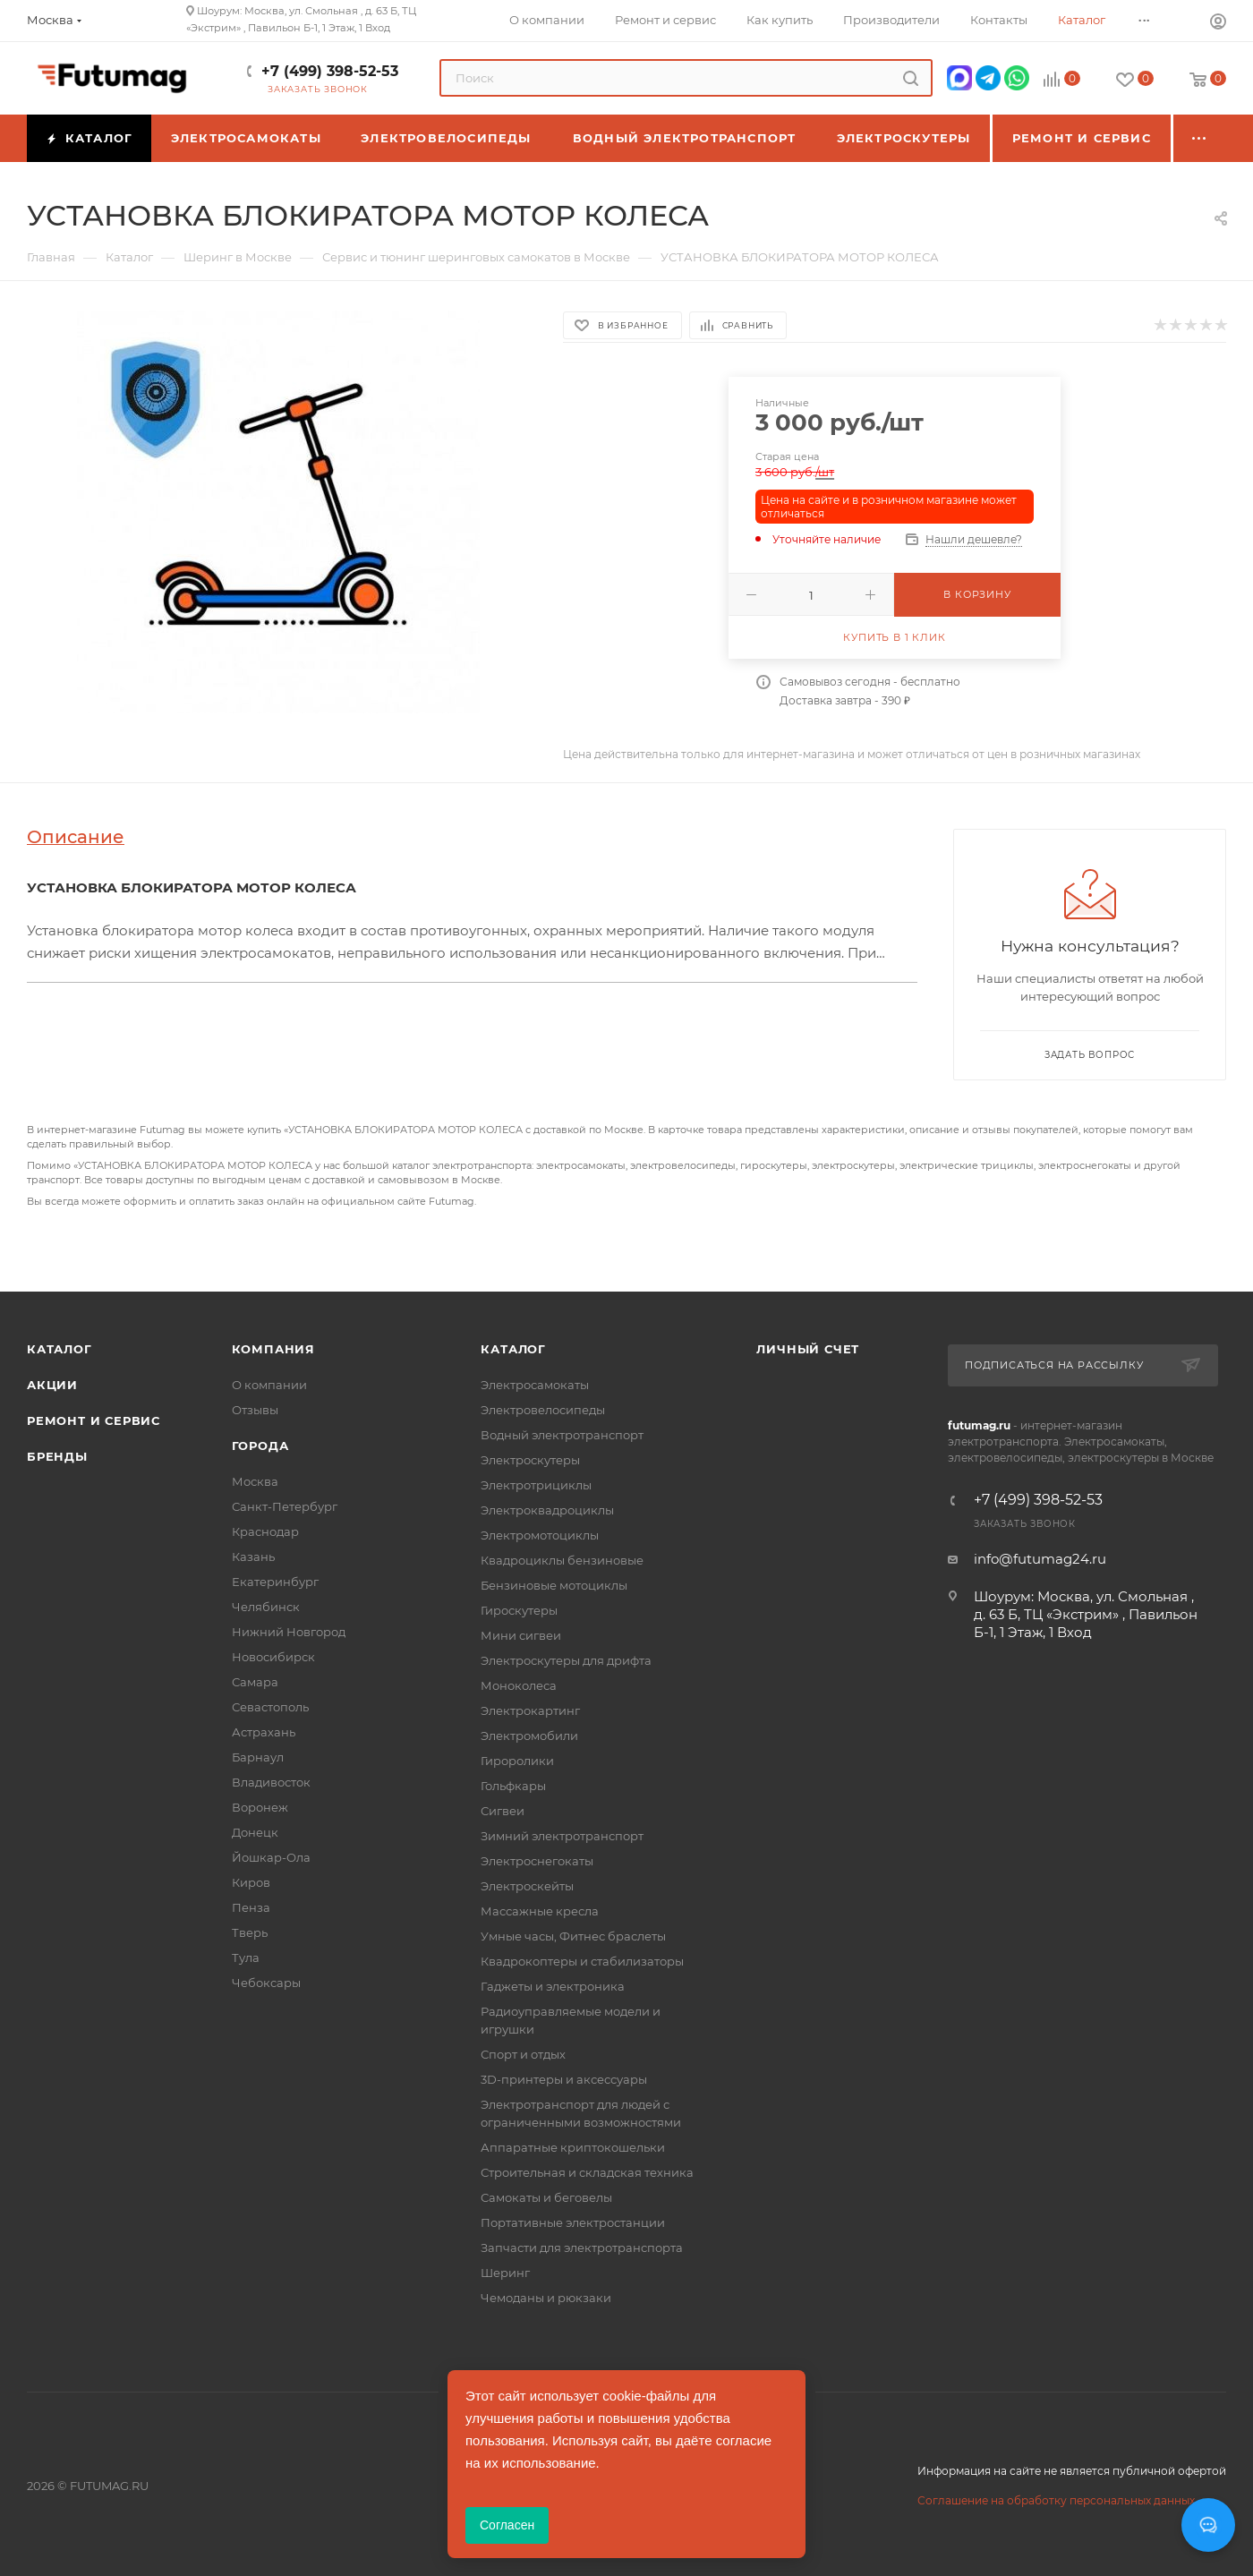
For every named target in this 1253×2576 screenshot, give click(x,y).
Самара (255, 1682)
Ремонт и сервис (93, 1420)
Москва (255, 1481)
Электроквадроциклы (547, 1510)
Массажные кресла (540, 1911)
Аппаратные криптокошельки (573, 2147)
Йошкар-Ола (271, 1857)
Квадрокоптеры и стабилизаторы (582, 1961)
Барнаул (258, 1757)
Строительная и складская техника (587, 2172)
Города (260, 1445)
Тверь (250, 1932)
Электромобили (529, 1735)
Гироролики (517, 1760)
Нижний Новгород (288, 1632)
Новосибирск (273, 1657)
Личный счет (807, 1349)
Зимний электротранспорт (562, 1836)
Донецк (255, 1832)
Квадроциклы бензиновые (562, 1560)
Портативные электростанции (573, 2222)
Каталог (59, 1349)
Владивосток (271, 1782)
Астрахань (263, 1732)
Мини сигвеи (521, 1635)
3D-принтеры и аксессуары (564, 2079)
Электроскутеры (530, 1460)
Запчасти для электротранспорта (582, 2247)
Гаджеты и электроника (553, 1986)
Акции (52, 1385)
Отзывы (255, 1410)
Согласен (507, 2525)
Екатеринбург (275, 1581)
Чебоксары (266, 1982)
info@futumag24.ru (1040, 1558)
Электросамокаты (535, 1385)
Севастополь (270, 1707)
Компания (273, 1349)
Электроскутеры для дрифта (566, 1660)
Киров (251, 1882)
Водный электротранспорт (562, 1435)
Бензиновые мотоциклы (554, 1585)
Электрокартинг (530, 1710)
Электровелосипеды (543, 1410)
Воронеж (260, 1807)
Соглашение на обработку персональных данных (1056, 2500)
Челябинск (266, 1606)
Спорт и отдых (523, 2054)
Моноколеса (519, 1685)
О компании (269, 1385)
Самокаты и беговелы (546, 2197)
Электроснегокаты (537, 1861)
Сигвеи (502, 1811)
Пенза (251, 1907)
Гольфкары (513, 1785)
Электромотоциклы (540, 1535)
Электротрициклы (536, 1485)
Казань (253, 1556)
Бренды (57, 1456)
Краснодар (265, 1531)
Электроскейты (527, 1886)
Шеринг (505, 2272)
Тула (246, 1957)
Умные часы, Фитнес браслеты (573, 1936)
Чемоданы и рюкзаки (546, 2297)
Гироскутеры (519, 1610)
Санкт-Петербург (284, 1506)
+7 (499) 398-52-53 (329, 71)
